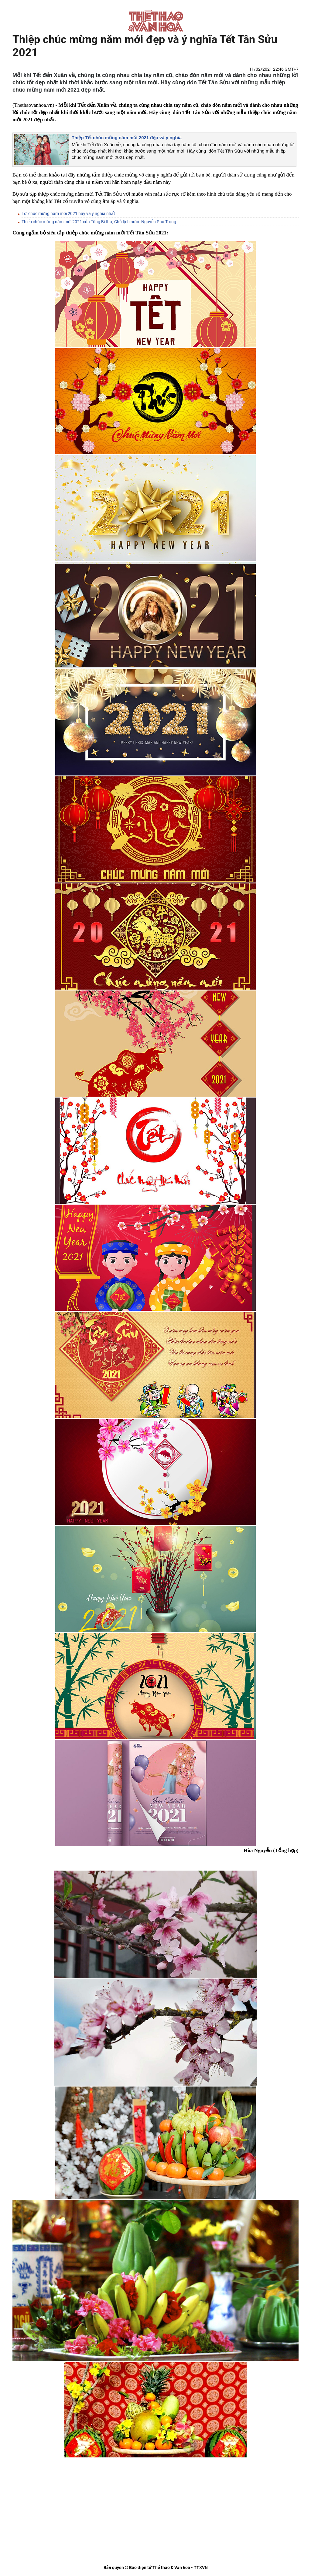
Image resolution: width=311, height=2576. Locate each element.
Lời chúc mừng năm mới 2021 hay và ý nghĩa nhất (68, 213)
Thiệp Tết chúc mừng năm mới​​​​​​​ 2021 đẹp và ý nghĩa (127, 137)
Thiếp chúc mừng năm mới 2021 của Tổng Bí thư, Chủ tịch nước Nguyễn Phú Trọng (99, 221)
